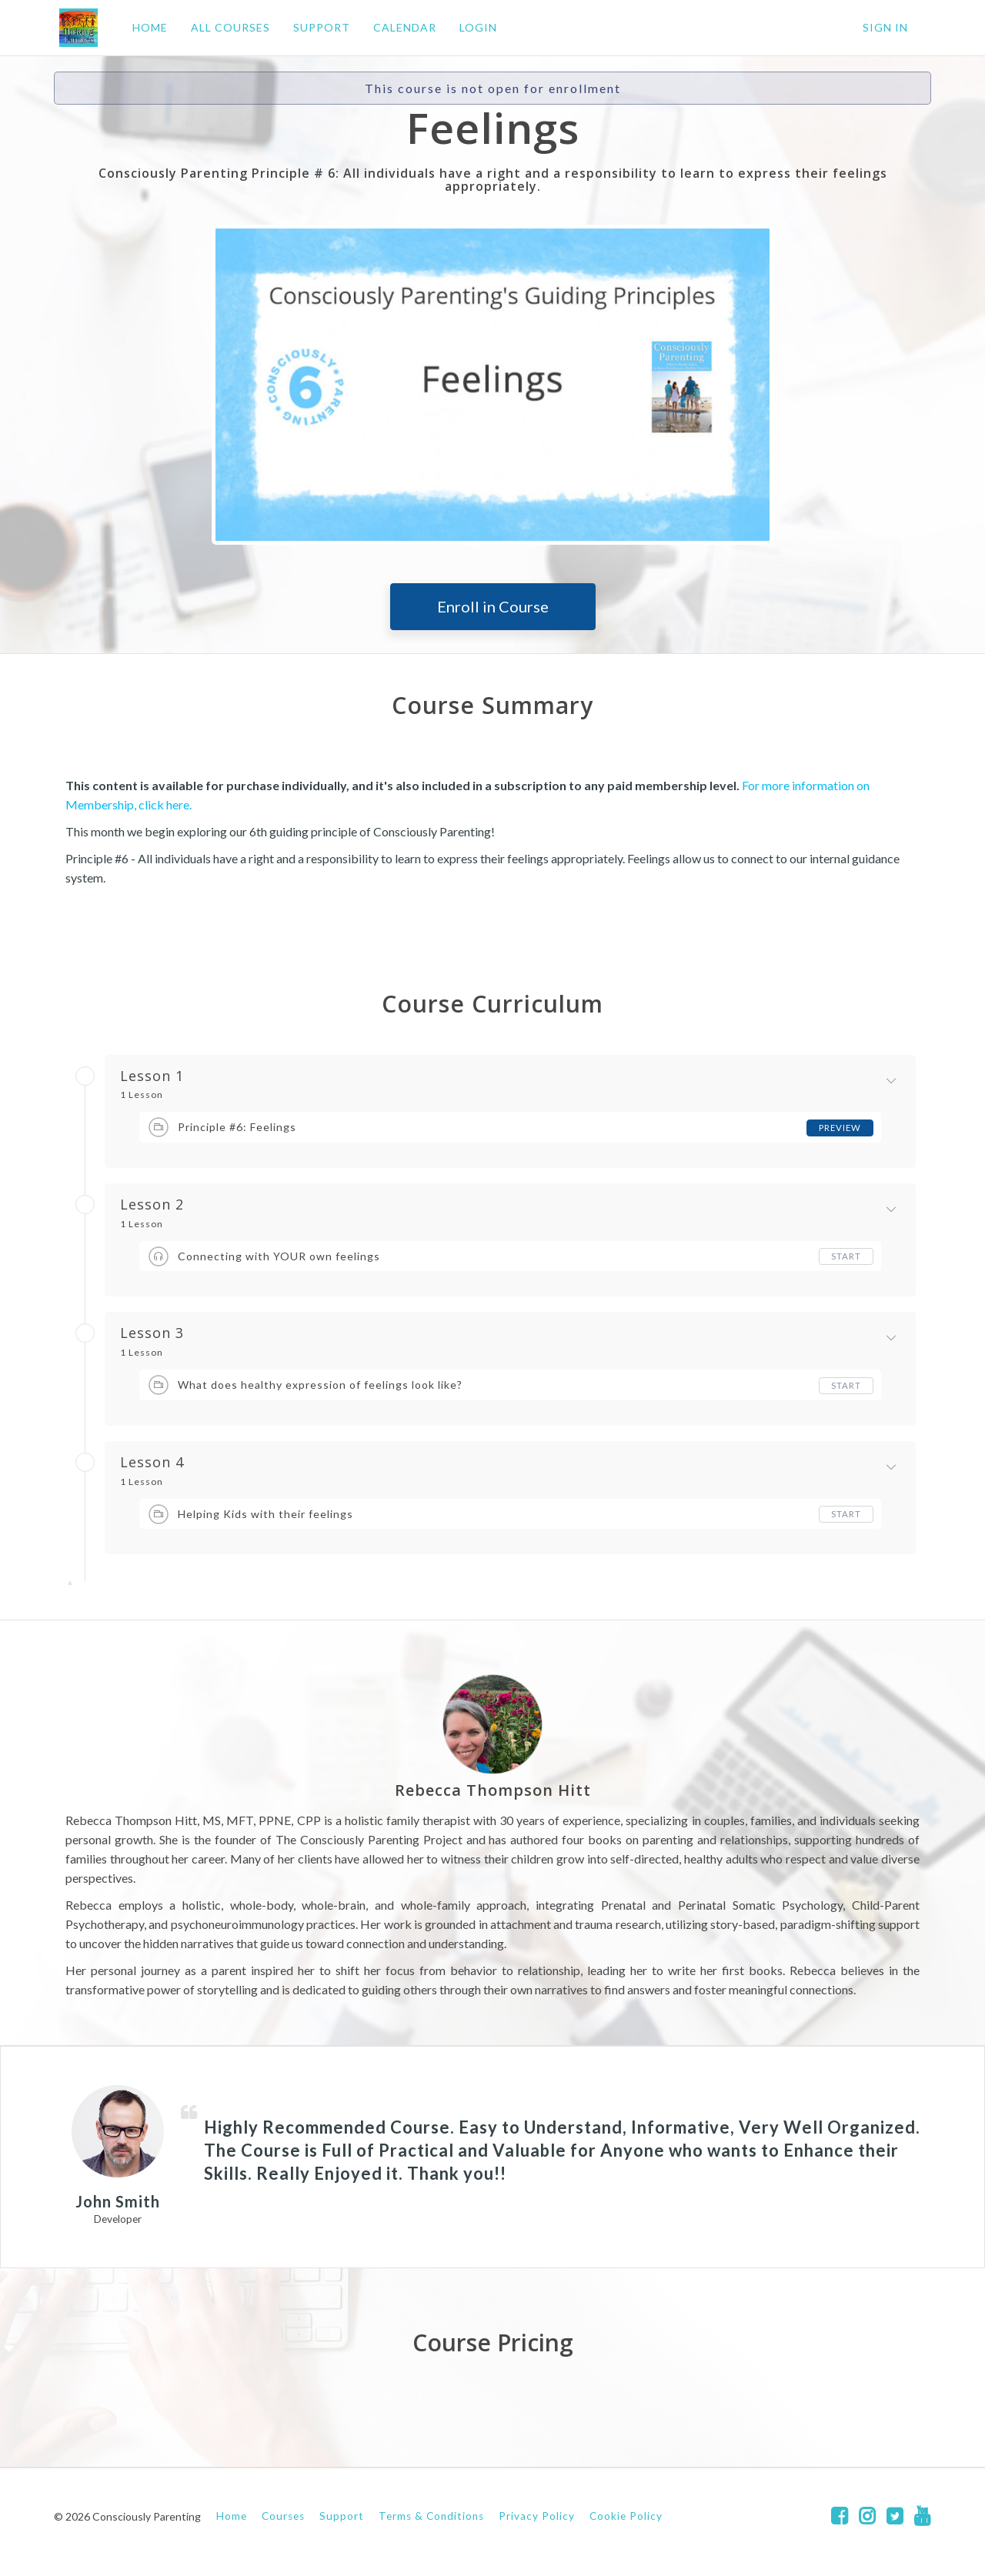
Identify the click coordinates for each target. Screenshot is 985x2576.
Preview (838, 1127)
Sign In (885, 27)
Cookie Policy (626, 2516)
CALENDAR (399, 27)
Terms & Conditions (431, 2516)
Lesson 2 (152, 1205)
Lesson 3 (152, 1333)
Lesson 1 (152, 1076)
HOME (144, 27)
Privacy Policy (537, 2516)
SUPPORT (316, 27)
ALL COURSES (225, 27)
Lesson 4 (152, 1462)
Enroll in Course (493, 606)
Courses (283, 2516)
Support (341, 2516)
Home (231, 2516)
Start (846, 1256)
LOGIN (473, 27)
